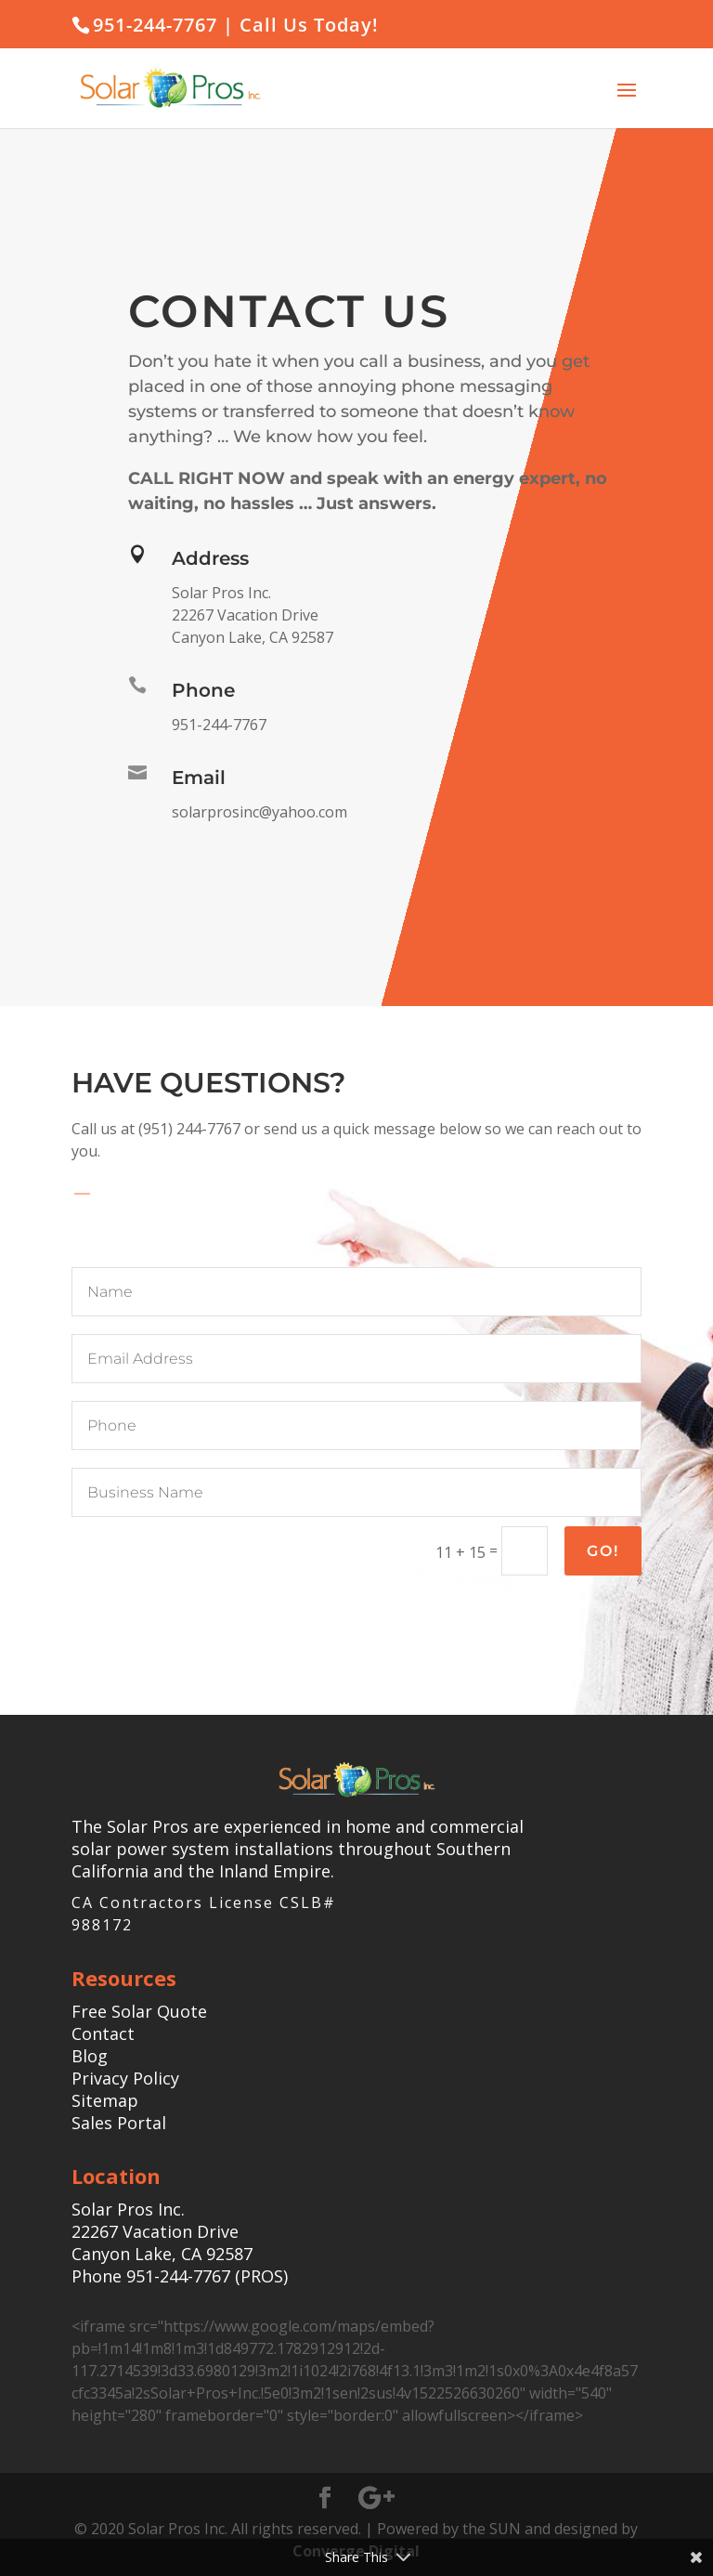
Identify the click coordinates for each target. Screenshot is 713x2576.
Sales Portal (118, 2123)
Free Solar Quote (139, 2011)
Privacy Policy (125, 2078)
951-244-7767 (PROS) (207, 2276)
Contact (103, 2033)
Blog (89, 2056)
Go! (603, 1551)
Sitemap (104, 2100)
